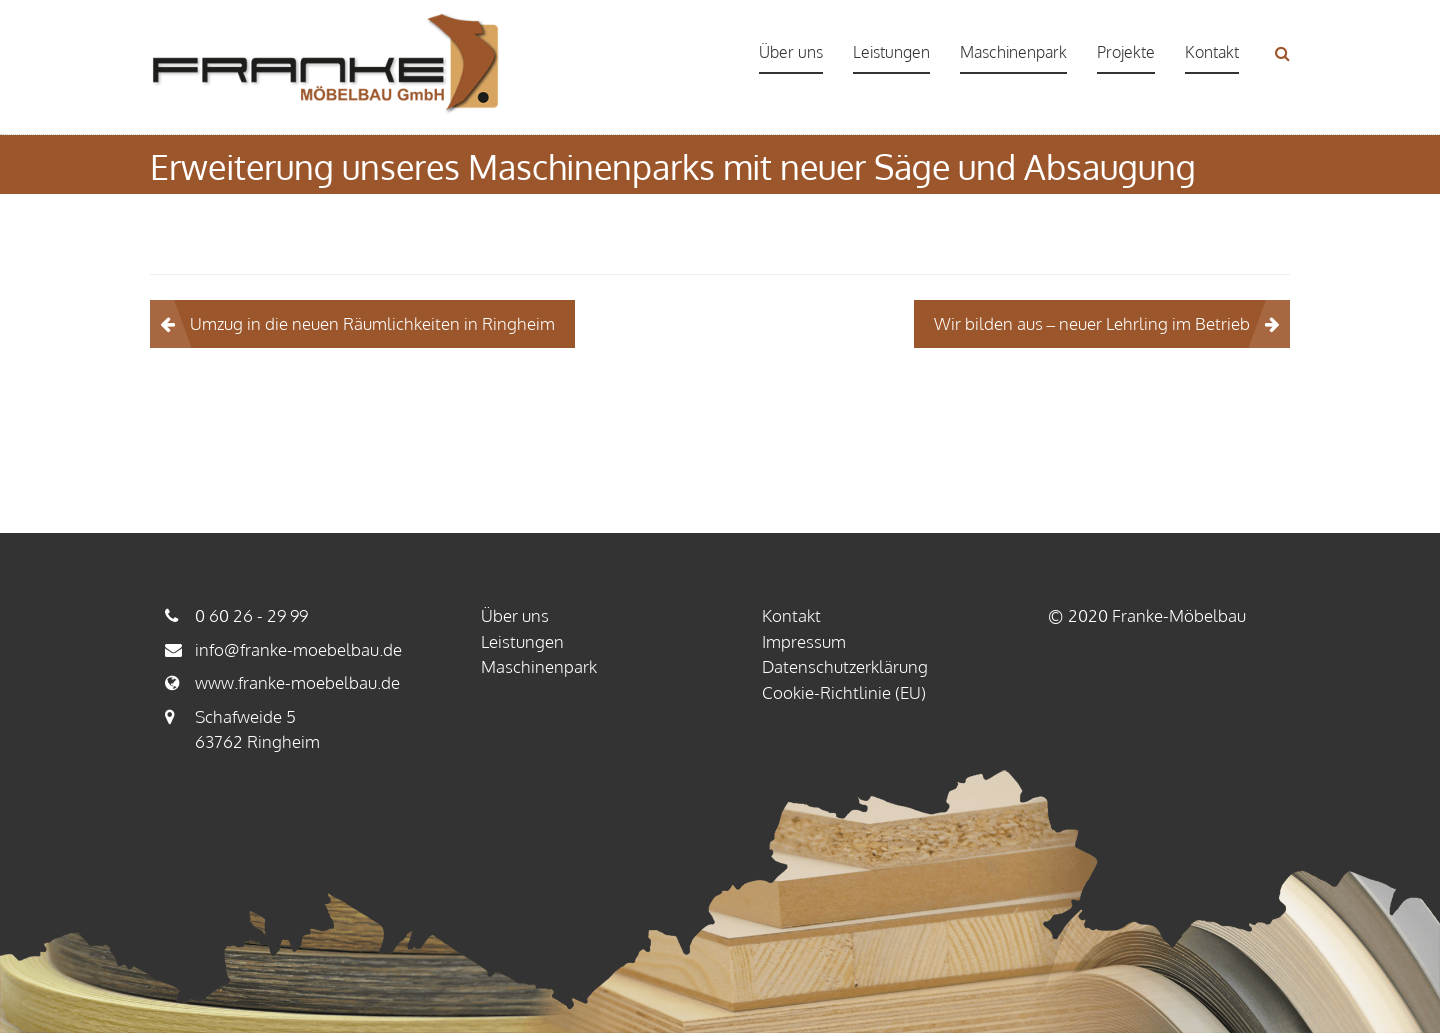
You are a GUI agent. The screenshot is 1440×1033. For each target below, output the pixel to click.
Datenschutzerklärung (845, 666)
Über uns (791, 52)
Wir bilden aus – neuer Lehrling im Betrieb (1092, 323)
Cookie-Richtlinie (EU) (844, 692)
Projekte (1126, 52)
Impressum (804, 641)
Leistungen (891, 52)
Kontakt (1212, 52)
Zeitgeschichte (848, 206)
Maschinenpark (1013, 52)
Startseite (769, 206)
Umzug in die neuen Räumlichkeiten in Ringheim (372, 323)
